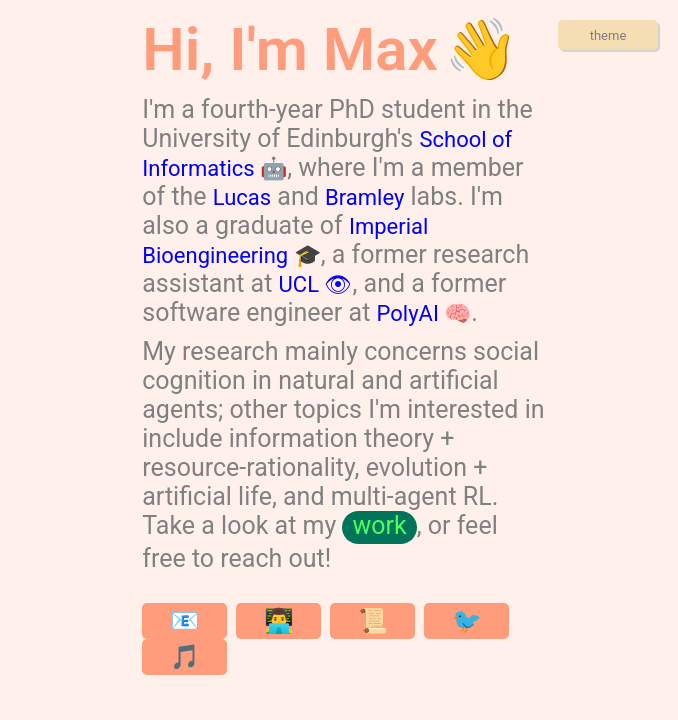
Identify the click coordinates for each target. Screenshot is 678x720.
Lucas (242, 197)
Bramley (364, 197)
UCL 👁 (316, 284)
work (379, 525)
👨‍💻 (279, 621)
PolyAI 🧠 (424, 313)
